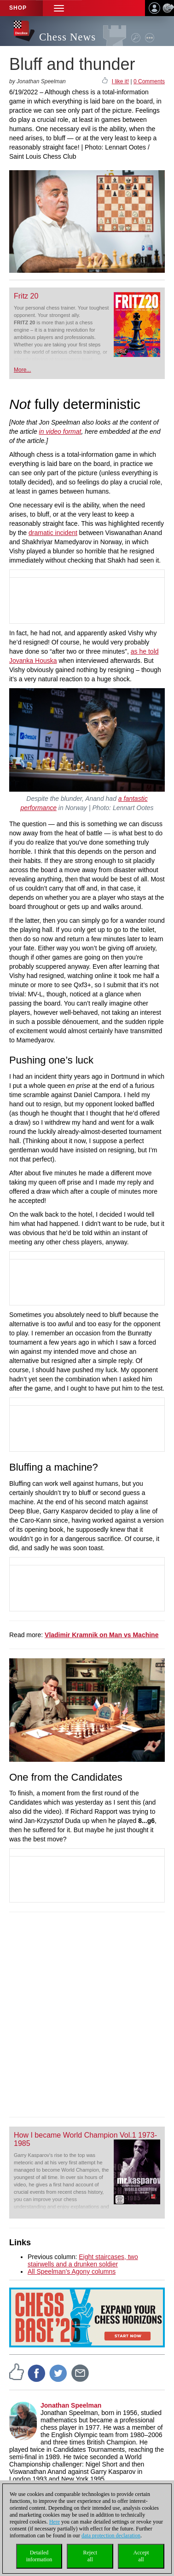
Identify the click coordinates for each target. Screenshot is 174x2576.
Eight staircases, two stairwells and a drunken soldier (83, 2260)
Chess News (67, 37)
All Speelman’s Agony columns (72, 2271)
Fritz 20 (26, 296)
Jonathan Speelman (71, 2405)
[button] (59, 8)
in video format (60, 431)
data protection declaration (110, 2535)
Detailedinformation (39, 2556)
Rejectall (90, 2556)
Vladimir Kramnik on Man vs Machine (101, 1635)
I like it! (120, 81)
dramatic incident (53, 532)
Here (54, 2521)
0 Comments (149, 81)
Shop (18, 8)
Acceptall (141, 2556)
